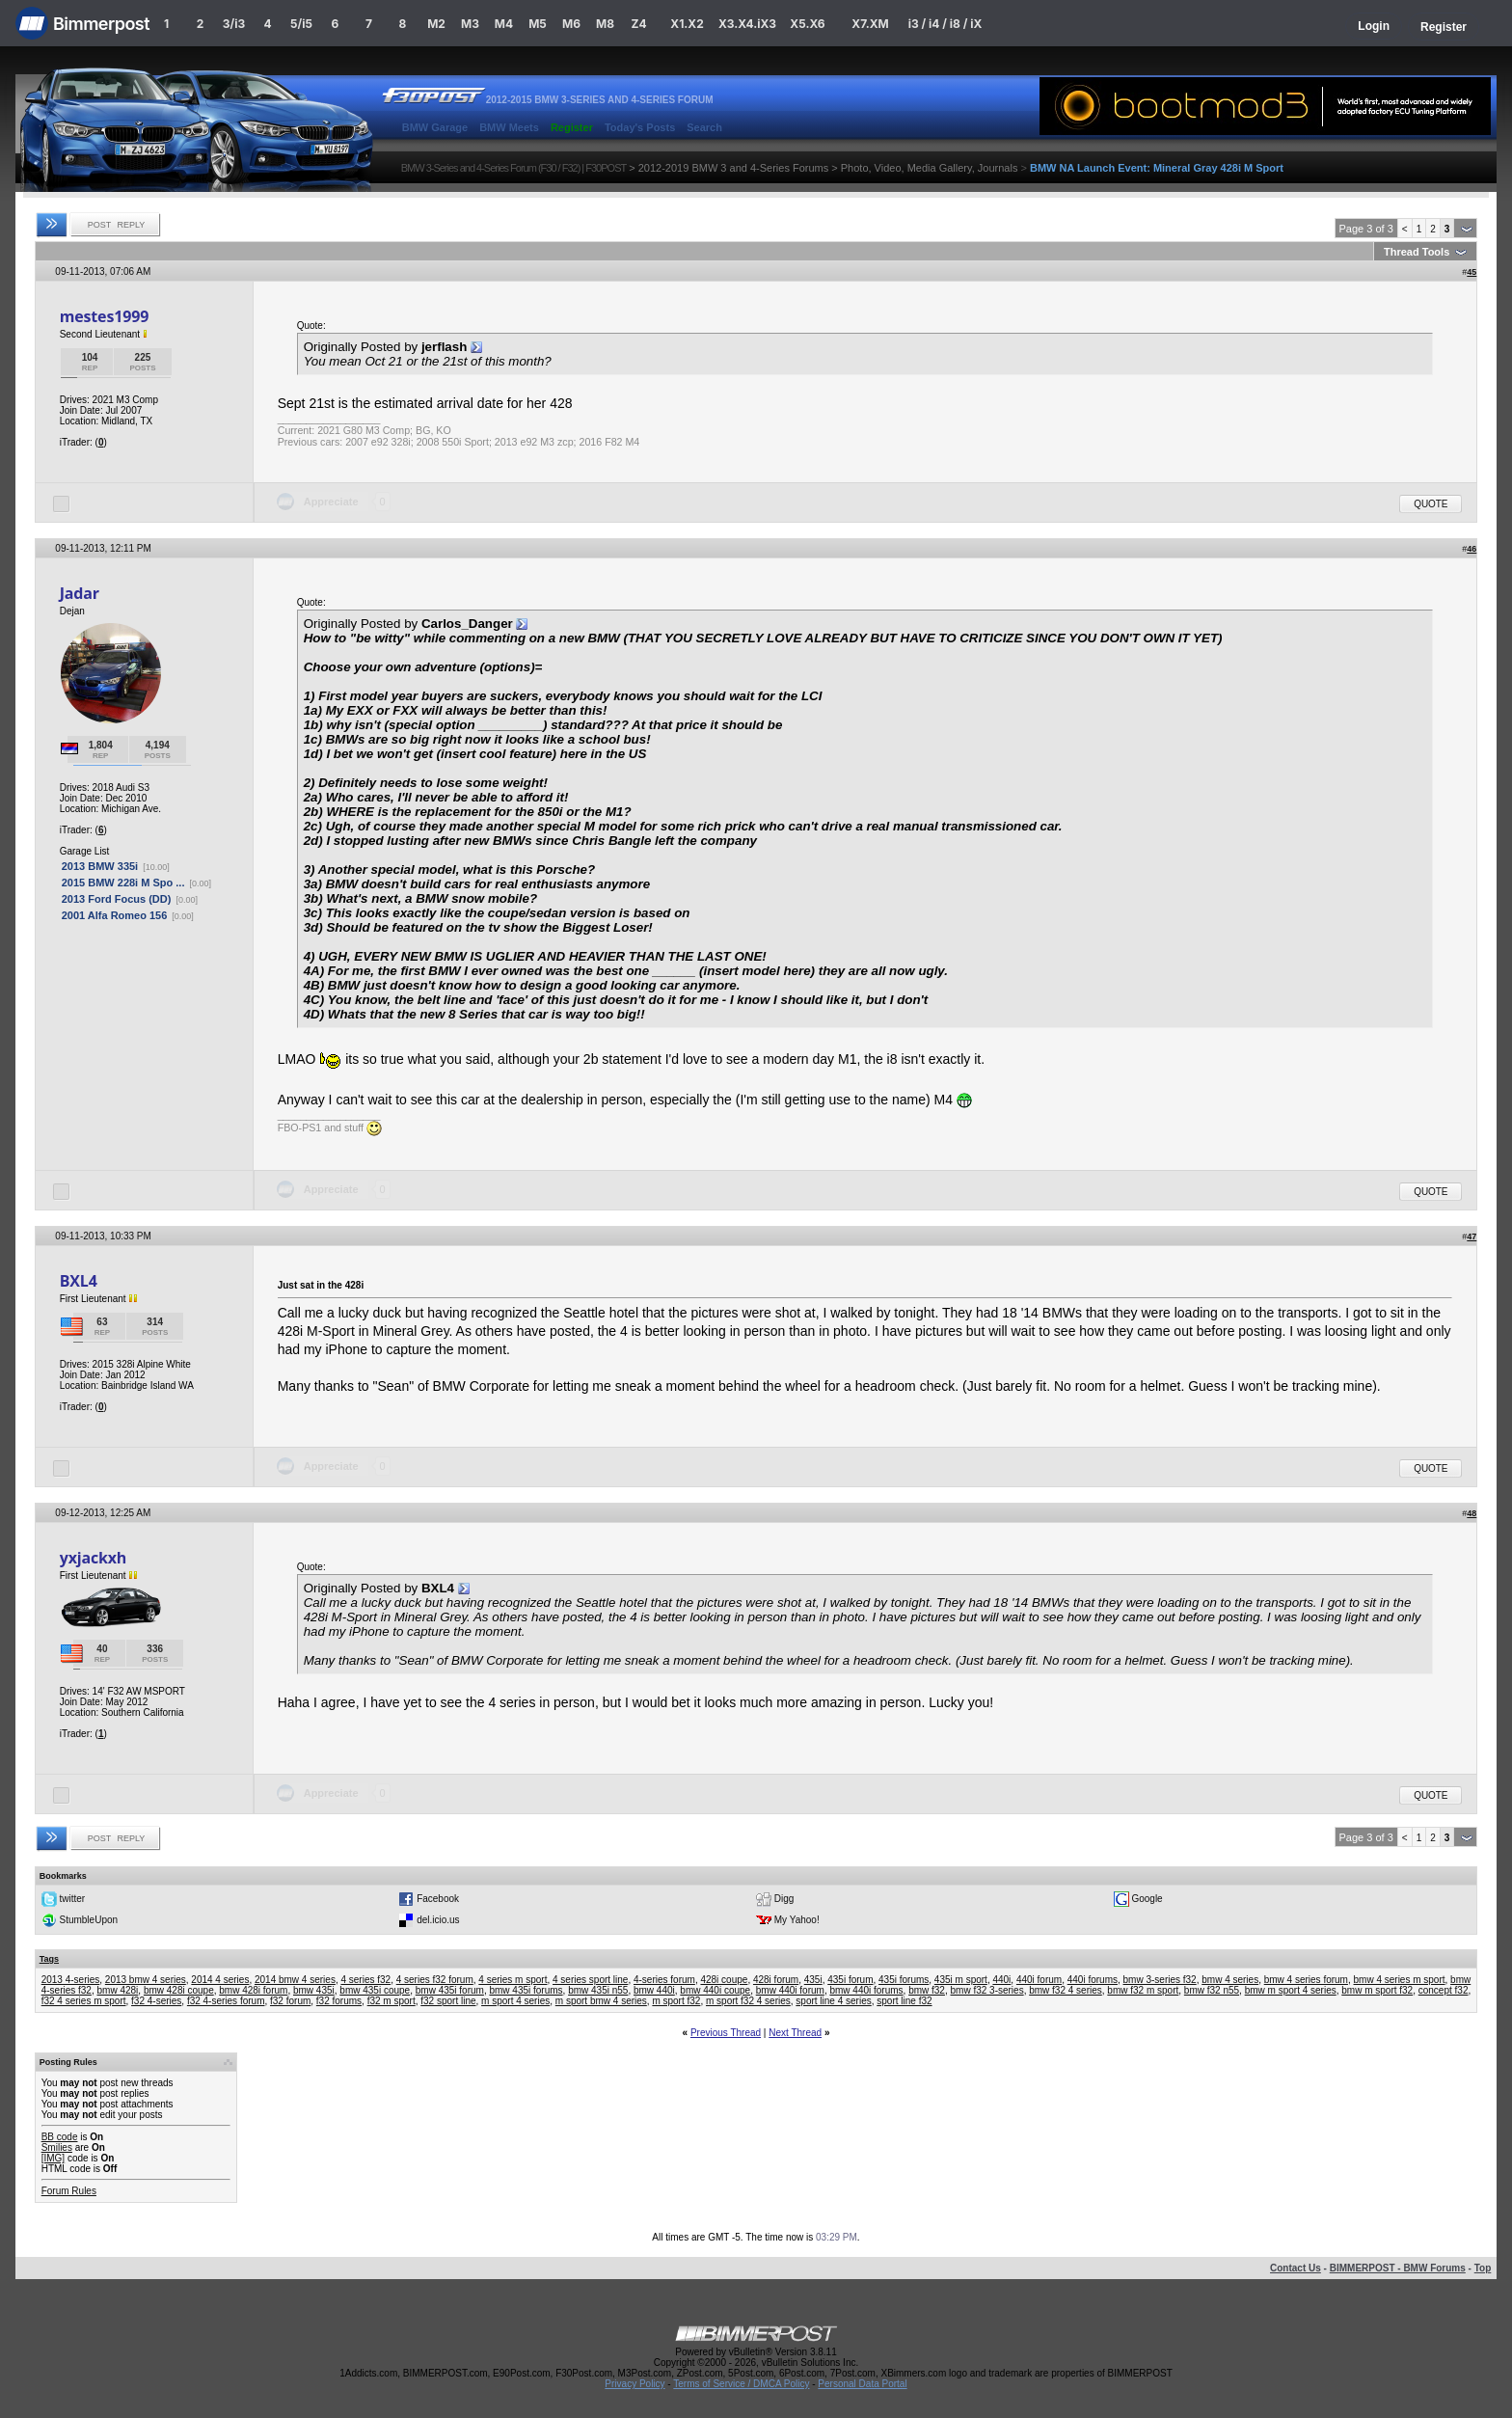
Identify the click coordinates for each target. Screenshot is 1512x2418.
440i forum (1039, 1979)
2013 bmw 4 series (145, 1979)
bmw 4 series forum (1306, 1979)
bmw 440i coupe (715, 1990)
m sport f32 (676, 2001)
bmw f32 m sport (1142, 1990)
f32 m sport (391, 2001)
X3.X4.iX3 (747, 23)
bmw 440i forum (790, 1990)
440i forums (1092, 1979)
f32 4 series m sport (83, 2001)
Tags (49, 1959)
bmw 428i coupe (179, 1990)
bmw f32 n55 (1211, 1990)
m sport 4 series (515, 2001)
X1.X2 (686, 23)
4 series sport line (590, 1979)
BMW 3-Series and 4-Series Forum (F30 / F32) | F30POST (514, 168)
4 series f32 (365, 1979)
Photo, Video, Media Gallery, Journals (929, 168)
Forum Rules (68, 2191)
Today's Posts (640, 127)
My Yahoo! (797, 1920)
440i (1001, 1979)
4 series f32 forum (434, 1979)
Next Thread (795, 2032)
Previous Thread (725, 2032)
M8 (605, 23)
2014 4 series (220, 1979)
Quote (1430, 504)
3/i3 (234, 23)
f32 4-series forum (226, 2001)
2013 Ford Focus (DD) (117, 899)
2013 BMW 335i (100, 866)
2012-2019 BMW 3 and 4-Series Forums (733, 168)
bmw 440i (654, 1990)
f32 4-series (156, 2001)
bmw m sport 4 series (1290, 1990)
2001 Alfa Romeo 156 (115, 915)
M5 (537, 23)
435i (813, 1979)
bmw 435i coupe (374, 1990)
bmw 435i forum (450, 1990)
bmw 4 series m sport (1399, 1979)
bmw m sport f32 (1377, 1990)
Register (1443, 27)
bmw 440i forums (866, 1990)
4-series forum (664, 1979)
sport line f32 (904, 2001)
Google (1146, 1898)
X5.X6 (807, 23)
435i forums (903, 1979)
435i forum (850, 1979)
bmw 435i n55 (598, 1990)
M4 (504, 23)
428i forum (775, 1979)
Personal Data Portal (862, 2383)
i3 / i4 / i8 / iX (945, 23)
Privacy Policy (634, 2383)
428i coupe (723, 1979)
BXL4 (78, 1280)
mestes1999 (104, 316)
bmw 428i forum (253, 1990)
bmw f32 (926, 1990)
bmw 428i (118, 1990)
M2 (436, 23)
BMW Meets (509, 127)
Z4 (638, 23)
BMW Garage (435, 127)
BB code (59, 2137)
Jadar (79, 593)
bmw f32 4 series (1065, 1990)
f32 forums (339, 2001)
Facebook (438, 1898)
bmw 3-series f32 (1160, 1979)
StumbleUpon (88, 1920)
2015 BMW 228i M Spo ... (123, 882)
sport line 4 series (833, 2001)
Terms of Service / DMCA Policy (741, 2383)
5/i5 (301, 23)
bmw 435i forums (525, 1990)
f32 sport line (447, 2001)
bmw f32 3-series (987, 1990)
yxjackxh (93, 1557)
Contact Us (1295, 2268)
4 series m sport (512, 1979)
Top (1483, 2268)
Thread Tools (1416, 252)
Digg (784, 1898)
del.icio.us (438, 1920)
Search (704, 127)
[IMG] (53, 2158)
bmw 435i (314, 1990)
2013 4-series (70, 1979)
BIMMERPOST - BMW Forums (1398, 2268)
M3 (470, 23)
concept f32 (1443, 1990)
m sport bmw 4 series (601, 2001)
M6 (571, 23)
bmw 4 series (1230, 1979)
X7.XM (869, 23)
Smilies (56, 2147)
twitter (72, 1898)
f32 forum (290, 2001)
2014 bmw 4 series (295, 1979)
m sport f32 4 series (748, 2001)
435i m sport (960, 1979)
